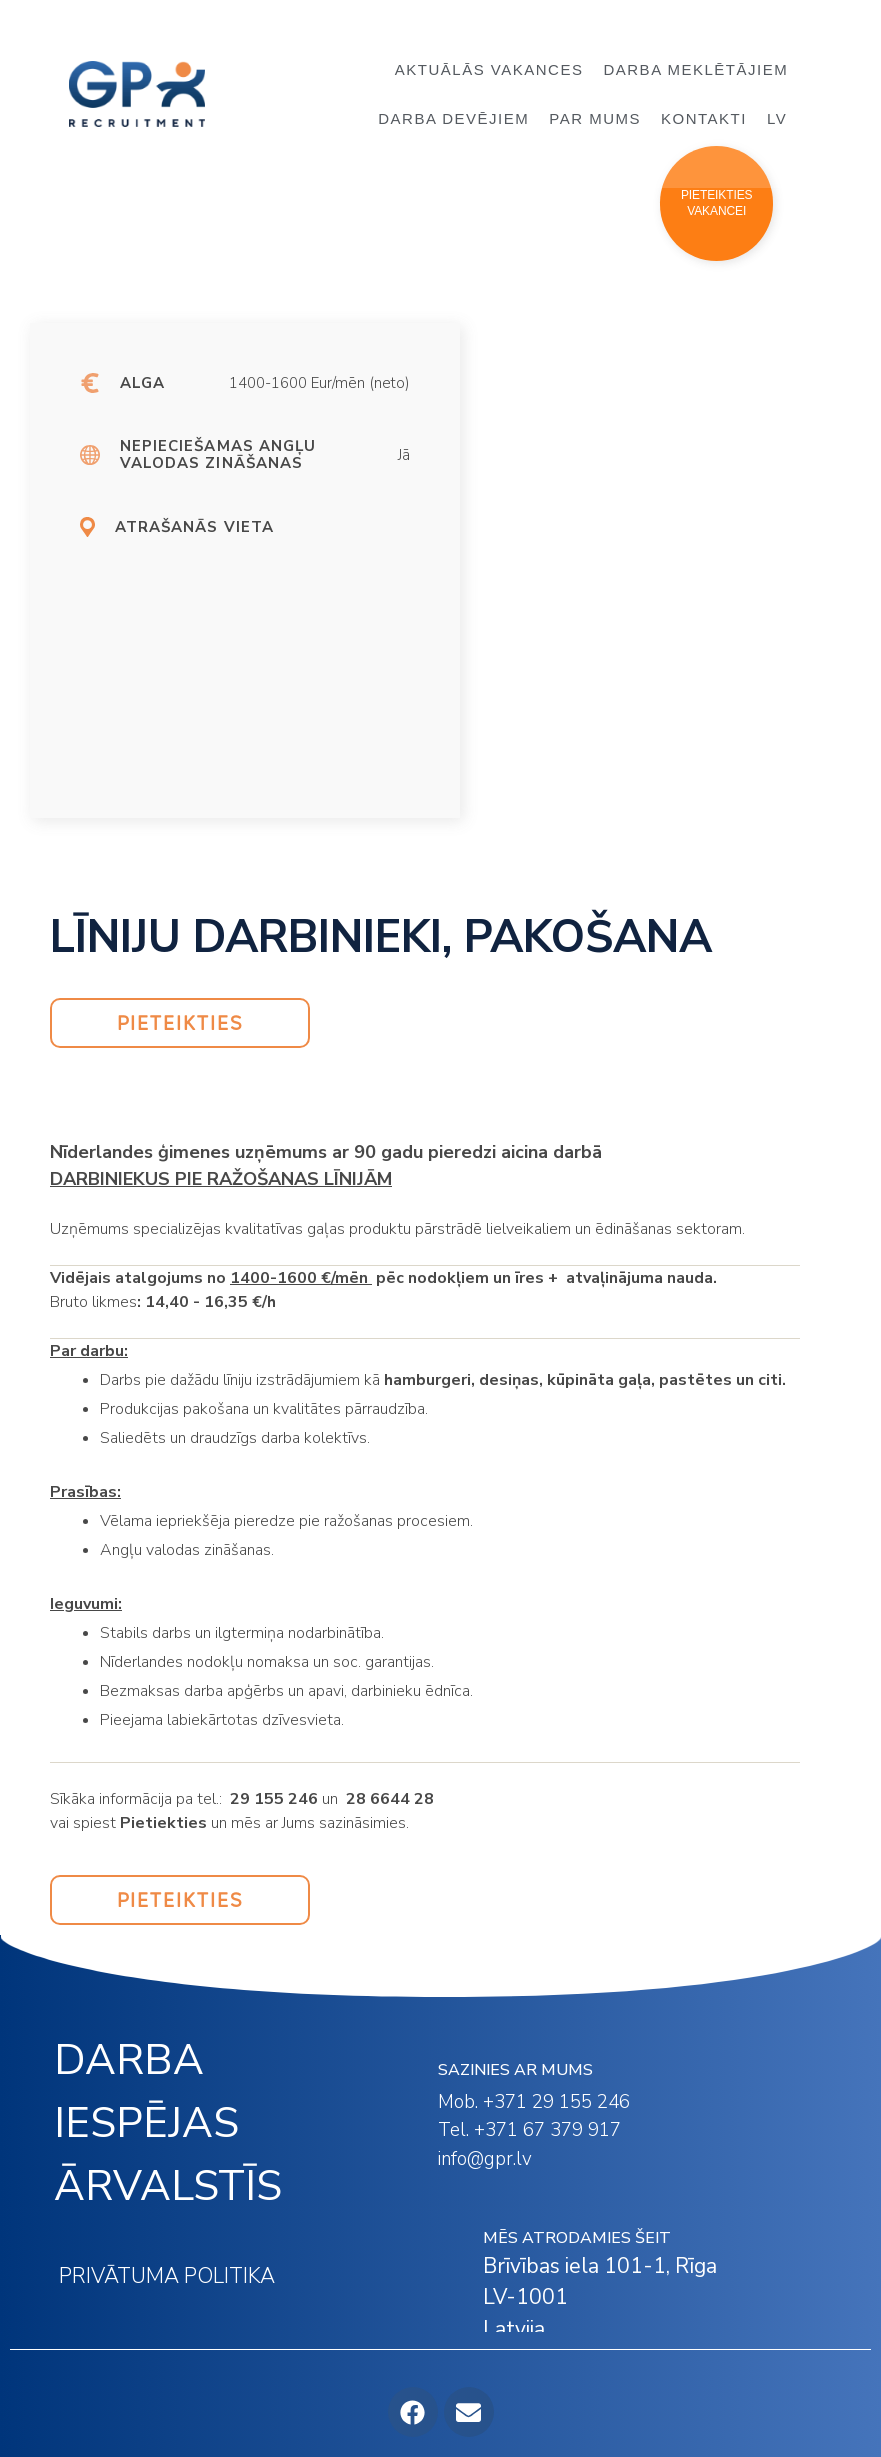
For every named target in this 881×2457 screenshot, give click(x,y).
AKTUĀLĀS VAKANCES (489, 69)
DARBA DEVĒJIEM (453, 118)
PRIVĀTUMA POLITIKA (167, 2276)
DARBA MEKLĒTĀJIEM (700, 70)
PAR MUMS (595, 118)
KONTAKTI (704, 118)
